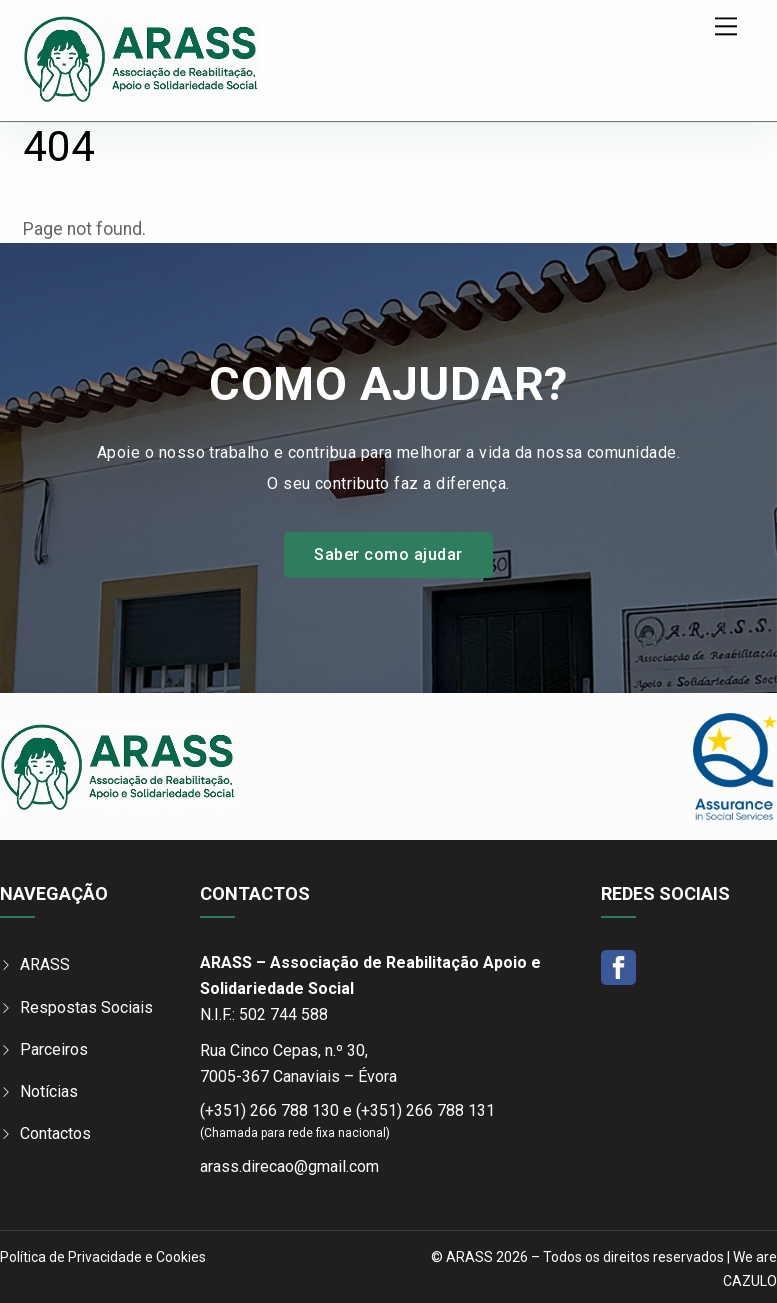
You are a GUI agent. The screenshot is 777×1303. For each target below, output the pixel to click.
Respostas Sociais (86, 1007)
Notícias (49, 1091)
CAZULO (750, 1281)
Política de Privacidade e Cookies (103, 1257)
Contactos (55, 1133)
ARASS (45, 964)
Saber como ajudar (388, 554)
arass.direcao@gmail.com (289, 1166)
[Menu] (726, 26)
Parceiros (54, 1049)
